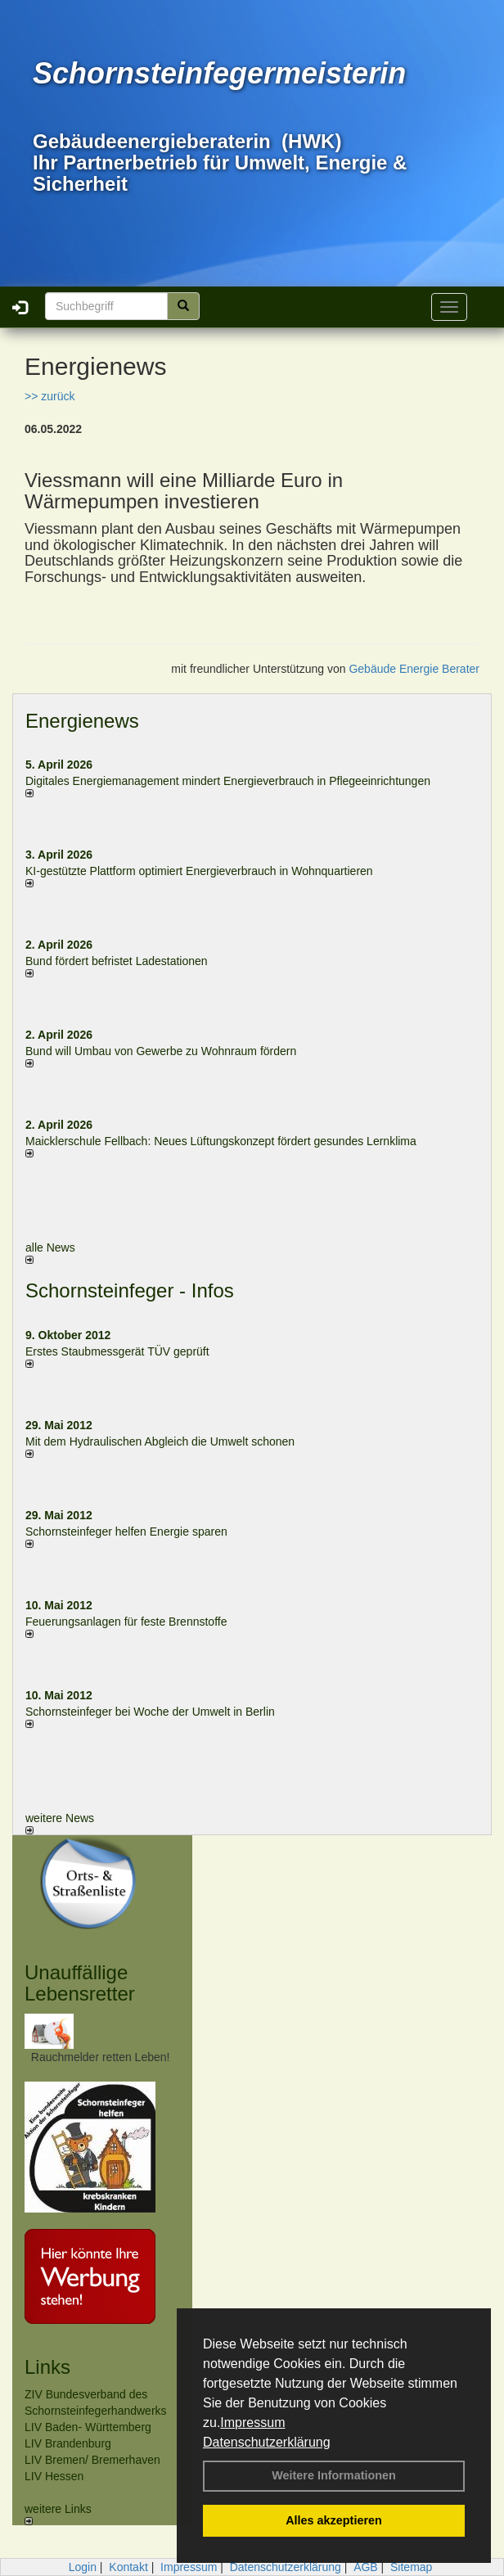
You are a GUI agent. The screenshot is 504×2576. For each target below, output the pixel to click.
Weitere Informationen (334, 2475)
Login (83, 2567)
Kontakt (128, 2567)
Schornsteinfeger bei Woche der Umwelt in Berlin (150, 1711)
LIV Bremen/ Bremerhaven (92, 2459)
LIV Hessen (54, 2476)
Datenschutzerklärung (267, 2442)
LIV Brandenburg (68, 2443)
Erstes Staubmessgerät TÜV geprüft (117, 1351)
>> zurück (49, 396)
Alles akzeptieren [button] (334, 2520)
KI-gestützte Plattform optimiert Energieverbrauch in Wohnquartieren (199, 870)
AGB (365, 2567)
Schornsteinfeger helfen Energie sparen (126, 1531)
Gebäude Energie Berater (414, 668)
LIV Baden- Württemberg (88, 2427)
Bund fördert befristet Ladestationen (116, 961)
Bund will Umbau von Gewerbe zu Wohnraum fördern (160, 1051)
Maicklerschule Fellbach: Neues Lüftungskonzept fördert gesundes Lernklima (220, 1141)
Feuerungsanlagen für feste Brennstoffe (126, 1621)
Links (47, 2367)
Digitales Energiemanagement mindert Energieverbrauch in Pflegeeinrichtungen (227, 780)
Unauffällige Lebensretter (80, 1983)
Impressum (252, 2422)
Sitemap (411, 2567)
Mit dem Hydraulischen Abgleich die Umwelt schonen (160, 1441)
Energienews (82, 721)
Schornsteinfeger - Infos (129, 1290)
